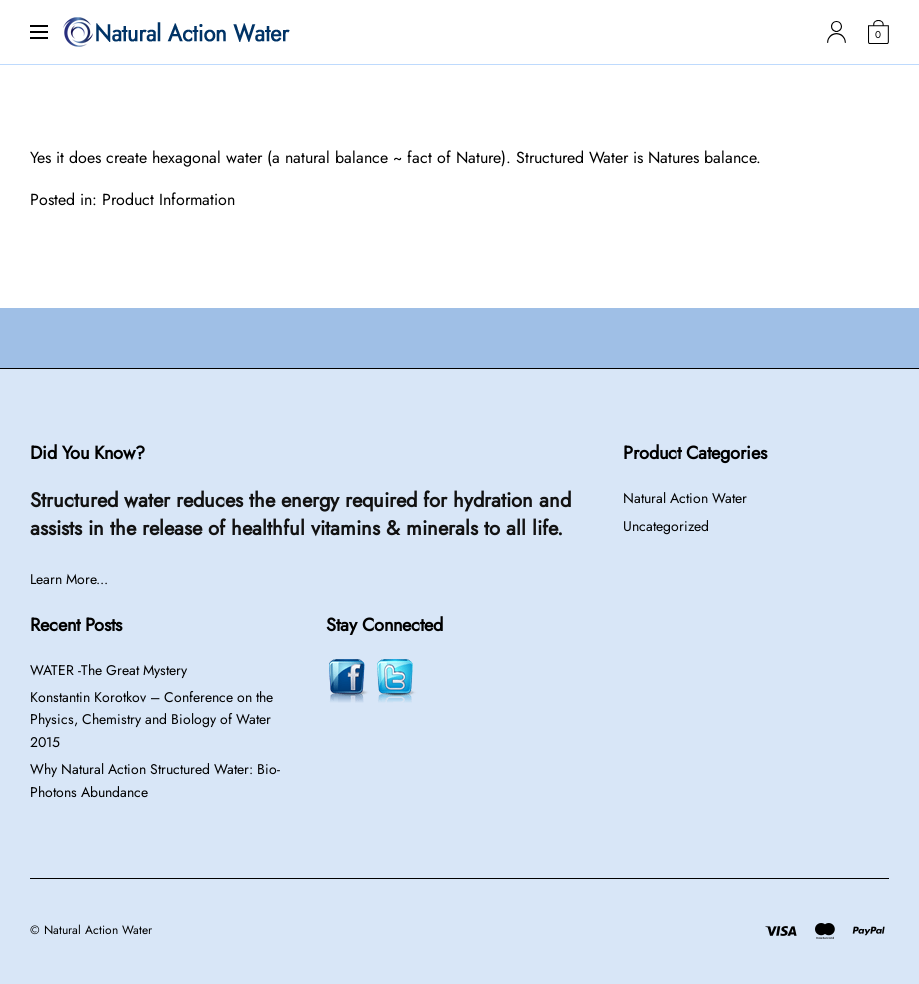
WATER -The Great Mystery (108, 670)
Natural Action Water (685, 498)
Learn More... (69, 579)
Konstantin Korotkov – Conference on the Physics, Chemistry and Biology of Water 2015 (151, 719)
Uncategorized (666, 526)
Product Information (168, 199)
